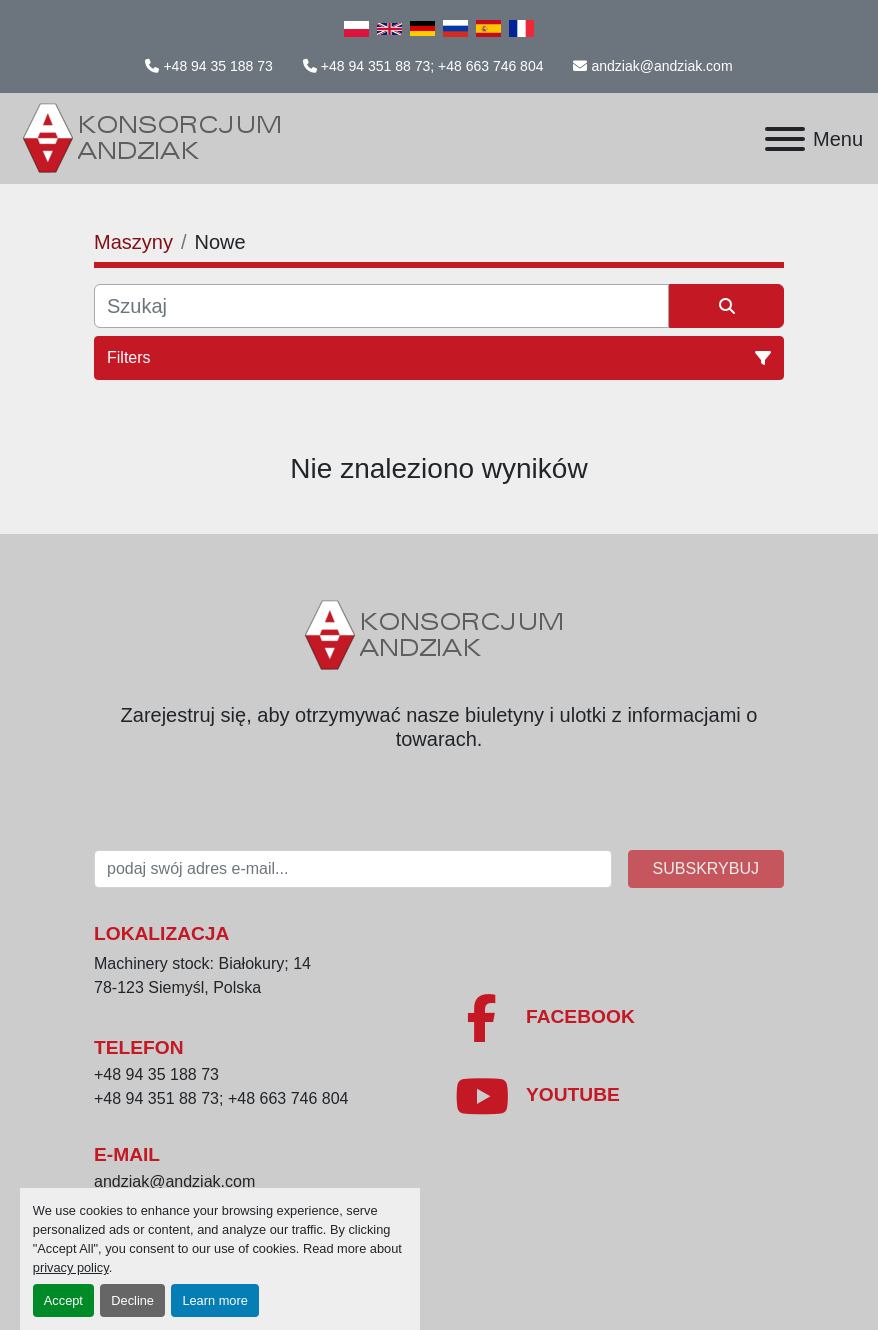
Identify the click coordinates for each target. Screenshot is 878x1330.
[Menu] (785, 139)
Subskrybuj (706, 868)
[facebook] (619, 1018)
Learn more (214, 1300)
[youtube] (619, 1096)
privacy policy (71, 1267)
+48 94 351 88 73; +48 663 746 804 (432, 66)
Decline (132, 1300)
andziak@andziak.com (661, 66)
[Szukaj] (381, 306)
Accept (63, 1300)
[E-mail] (353, 869)
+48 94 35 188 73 (217, 66)
